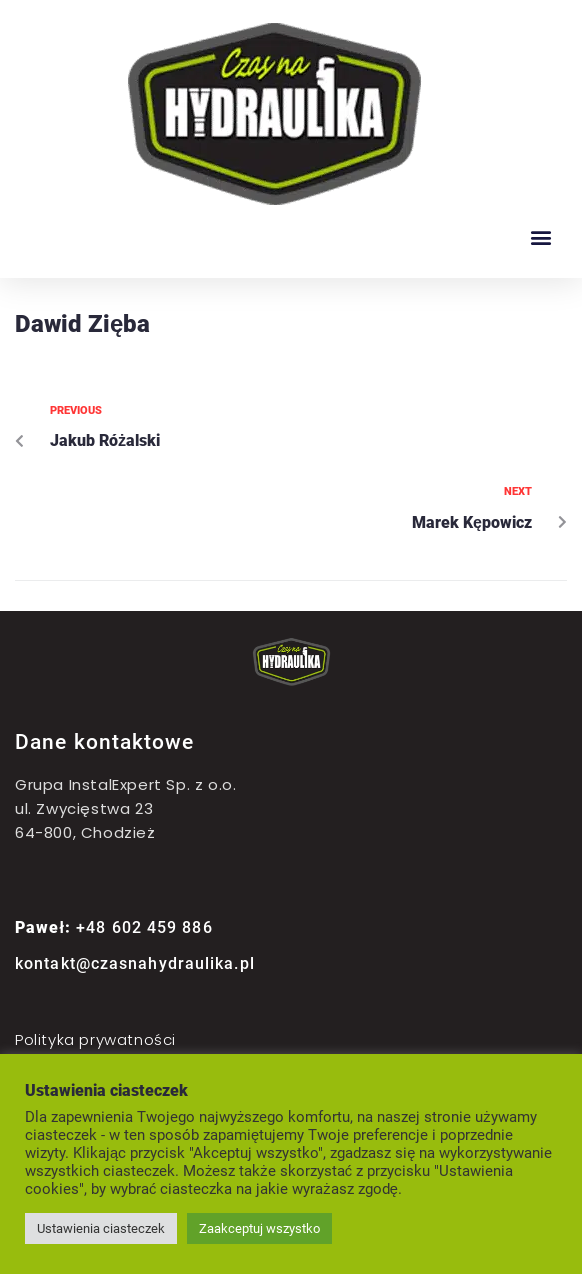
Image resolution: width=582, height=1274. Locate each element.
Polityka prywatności (95, 1039)
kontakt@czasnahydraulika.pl (135, 963)
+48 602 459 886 (114, 927)
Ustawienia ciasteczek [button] (101, 1228)
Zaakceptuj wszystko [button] (259, 1228)
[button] (540, 236)
